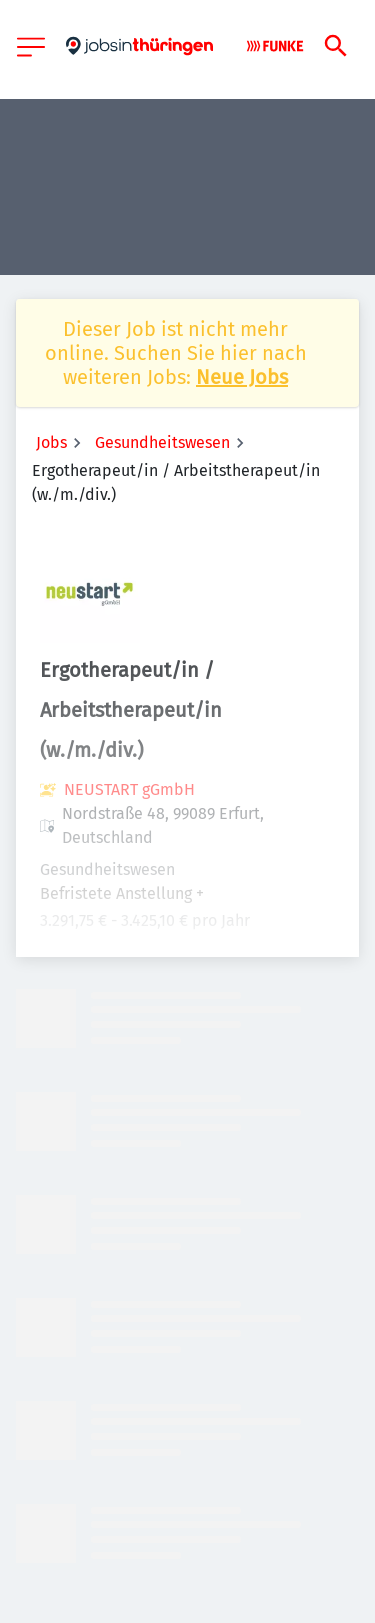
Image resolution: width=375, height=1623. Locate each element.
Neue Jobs (242, 377)
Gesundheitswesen (162, 442)
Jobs (51, 442)
